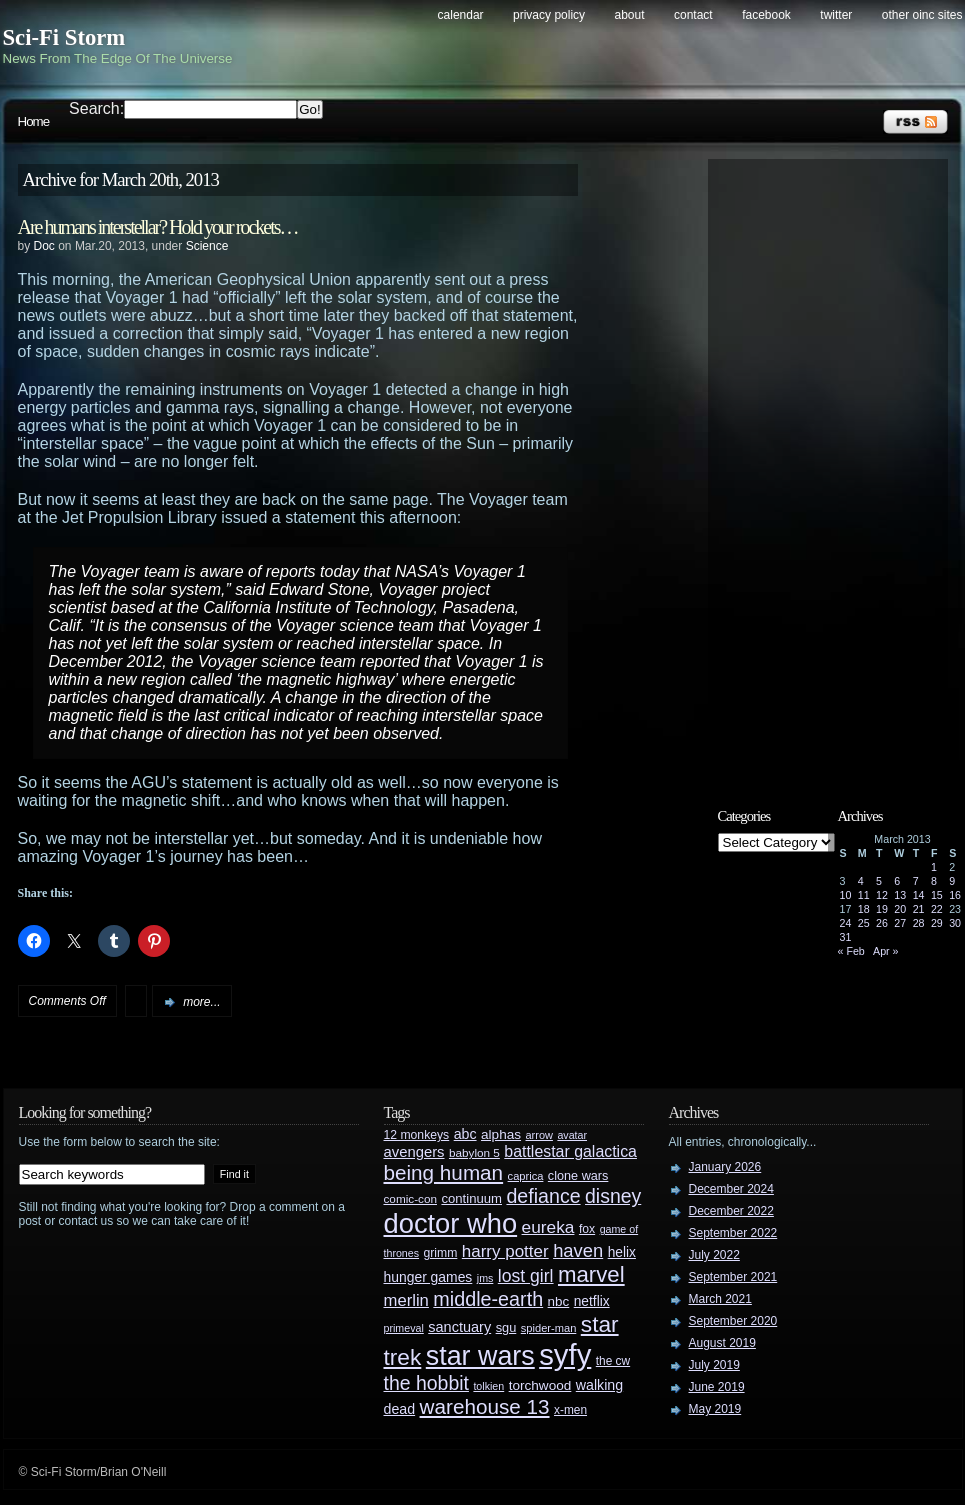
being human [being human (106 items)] (444, 1172)
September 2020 (733, 1321)
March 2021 (720, 1299)
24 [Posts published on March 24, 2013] (846, 923)
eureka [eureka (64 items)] (548, 1227)
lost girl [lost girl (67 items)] (526, 1276)
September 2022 (733, 1233)
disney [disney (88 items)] (613, 1196)
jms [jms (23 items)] (485, 1278)
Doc (44, 246)
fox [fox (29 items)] (587, 1229)
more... (201, 1002)
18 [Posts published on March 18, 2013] (864, 909)
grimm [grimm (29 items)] (441, 1253)
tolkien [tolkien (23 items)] (488, 1386)
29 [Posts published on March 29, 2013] (937, 923)
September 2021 (733, 1277)
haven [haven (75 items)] (578, 1250)
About (630, 15)
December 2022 (731, 1211)
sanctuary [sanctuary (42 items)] (459, 1327)
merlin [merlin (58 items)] (406, 1300)
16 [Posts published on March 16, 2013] (955, 895)
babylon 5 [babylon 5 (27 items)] (474, 1152)
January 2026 (725, 1167)
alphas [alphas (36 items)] (501, 1134)
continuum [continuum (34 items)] (471, 1198)
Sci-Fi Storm (64, 37)
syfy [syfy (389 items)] (565, 1354)
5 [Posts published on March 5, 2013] (879, 881)
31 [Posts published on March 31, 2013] (846, 937)
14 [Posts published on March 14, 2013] (919, 895)
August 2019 (722, 1343)
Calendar (461, 15)
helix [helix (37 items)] (622, 1252)
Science (207, 246)
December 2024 (731, 1189)
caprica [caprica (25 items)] (526, 1176)
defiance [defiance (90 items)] (543, 1196)
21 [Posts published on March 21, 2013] (919, 909)
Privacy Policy (549, 15)
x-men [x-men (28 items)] (570, 1410)
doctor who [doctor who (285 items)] (451, 1223)
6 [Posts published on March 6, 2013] (897, 881)
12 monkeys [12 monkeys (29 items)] (417, 1135)
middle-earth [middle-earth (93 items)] (488, 1299)
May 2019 (715, 1409)
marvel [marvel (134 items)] (591, 1274)
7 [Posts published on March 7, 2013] (916, 881)
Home (34, 121)
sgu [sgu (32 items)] (506, 1327)
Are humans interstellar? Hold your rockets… (158, 227)
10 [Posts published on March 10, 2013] (846, 895)
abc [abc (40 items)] (465, 1134)
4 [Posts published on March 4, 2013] (861, 881)
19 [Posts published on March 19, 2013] (882, 909)
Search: (96, 108)
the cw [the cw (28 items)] (613, 1361)
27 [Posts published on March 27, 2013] (900, 923)
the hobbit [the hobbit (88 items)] (426, 1383)
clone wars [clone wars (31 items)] (578, 1176)
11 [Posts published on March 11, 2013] (864, 895)
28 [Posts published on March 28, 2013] (919, 923)
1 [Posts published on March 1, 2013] (934, 867)
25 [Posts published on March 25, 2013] (864, 923)
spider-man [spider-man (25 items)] (549, 1328)
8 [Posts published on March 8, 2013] (934, 881)
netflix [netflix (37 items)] (592, 1301)
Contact (693, 15)
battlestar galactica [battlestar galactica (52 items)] (570, 1151)
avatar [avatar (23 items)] (572, 1135)
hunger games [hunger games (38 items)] (428, 1277)
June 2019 (717, 1387)
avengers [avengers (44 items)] (414, 1152)
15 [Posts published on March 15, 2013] (937, 895)
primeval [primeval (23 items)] (404, 1328)
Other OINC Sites (922, 15)
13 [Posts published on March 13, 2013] (900, 895)
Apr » (885, 951)
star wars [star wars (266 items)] (480, 1356)
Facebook (766, 15)
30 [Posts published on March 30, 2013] (955, 923)
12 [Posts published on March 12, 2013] (882, 895)
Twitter (836, 15)
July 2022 (714, 1255)
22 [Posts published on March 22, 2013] (937, 909)
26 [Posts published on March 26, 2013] (882, 923)
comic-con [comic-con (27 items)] (410, 1198)
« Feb (851, 951)
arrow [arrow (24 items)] (539, 1135)
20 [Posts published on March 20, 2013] (900, 909)
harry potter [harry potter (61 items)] (505, 1251)
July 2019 (714, 1365)
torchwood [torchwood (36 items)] (540, 1385)
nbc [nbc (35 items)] (559, 1301)
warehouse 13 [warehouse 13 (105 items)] (485, 1406)
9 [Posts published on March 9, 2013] (952, 881)
